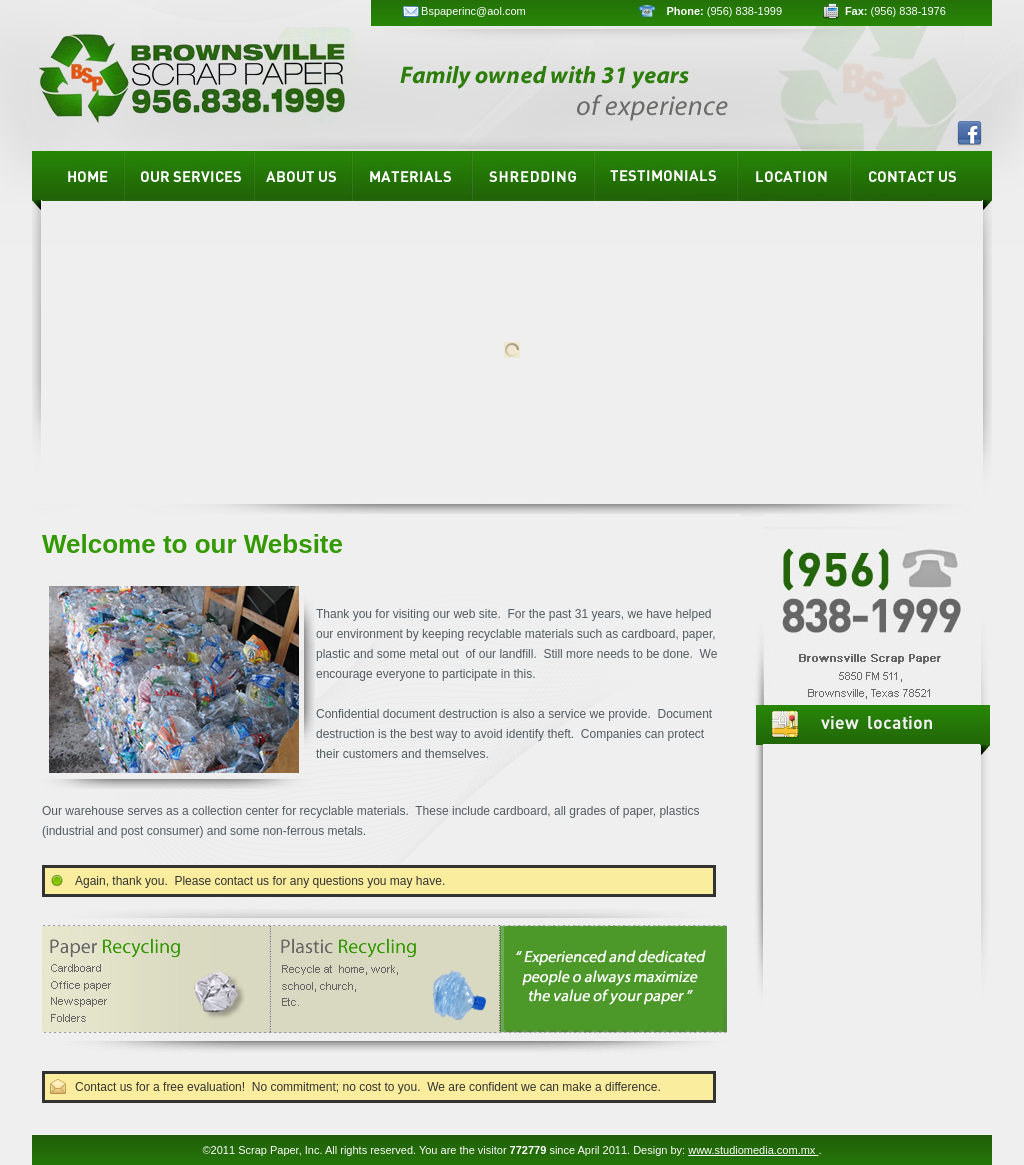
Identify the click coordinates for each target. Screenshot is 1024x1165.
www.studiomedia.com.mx (753, 1150)
